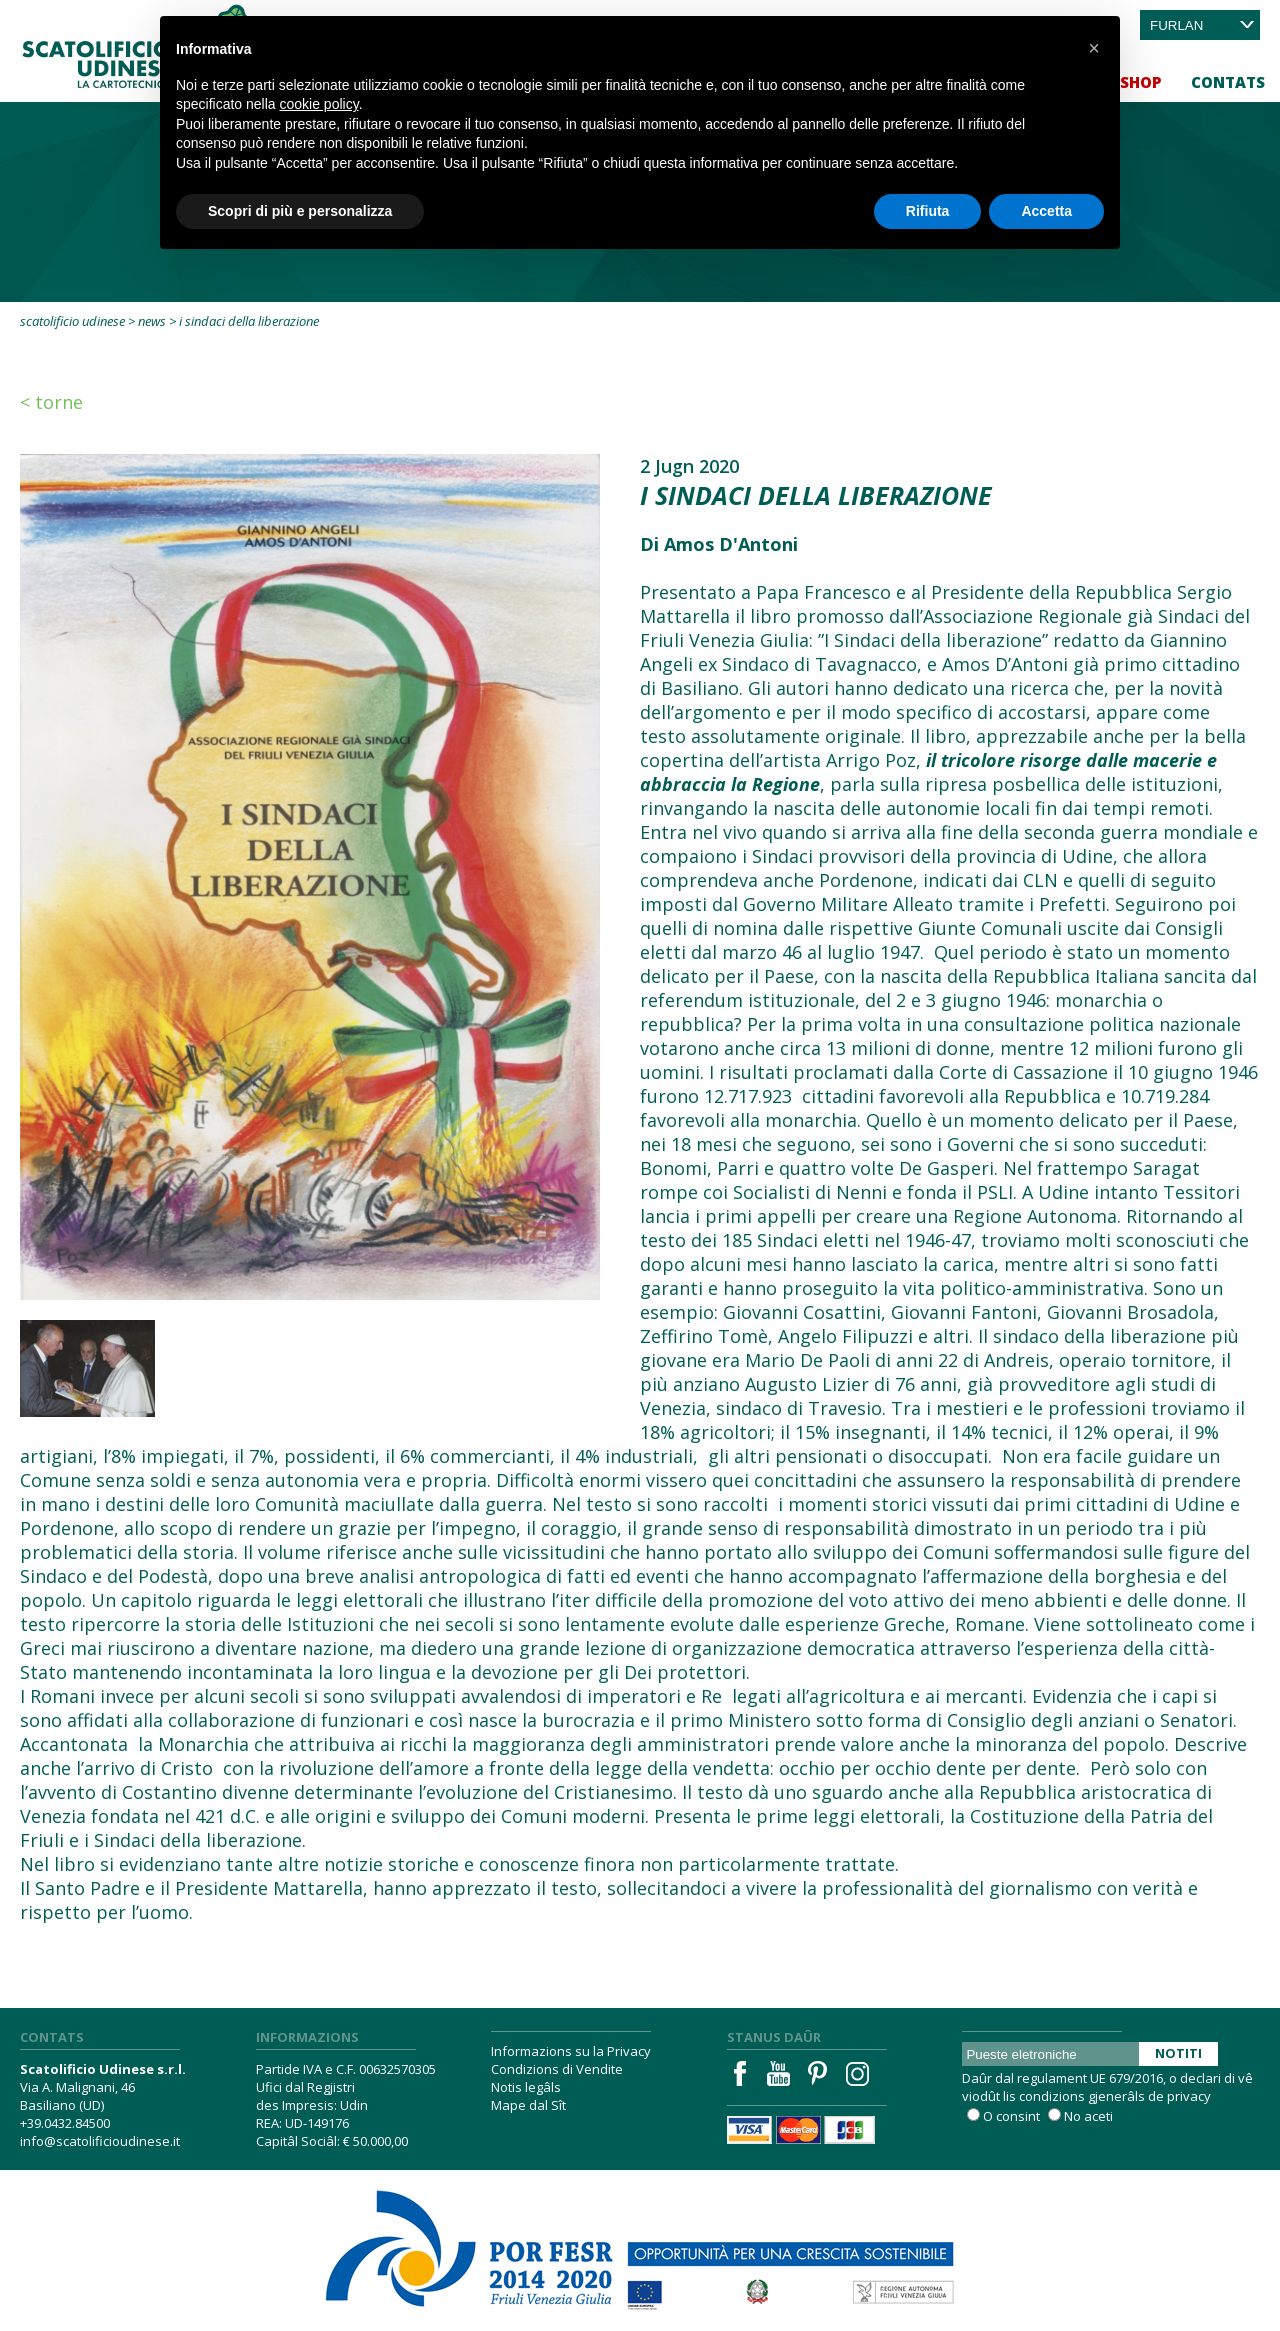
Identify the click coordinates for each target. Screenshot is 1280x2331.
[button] (1094, 48)
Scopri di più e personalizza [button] (300, 211)
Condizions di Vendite (557, 2069)
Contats (1228, 82)
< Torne (51, 402)
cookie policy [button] (319, 104)
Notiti (1178, 2053)
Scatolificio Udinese (72, 321)
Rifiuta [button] (928, 211)
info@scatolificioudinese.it (100, 2141)
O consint (1011, 2116)
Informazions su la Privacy (571, 2051)
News (152, 321)
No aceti (1088, 2116)
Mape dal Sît (528, 2105)
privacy (1189, 2096)
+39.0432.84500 (65, 2123)
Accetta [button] (1046, 211)
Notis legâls (526, 2087)
